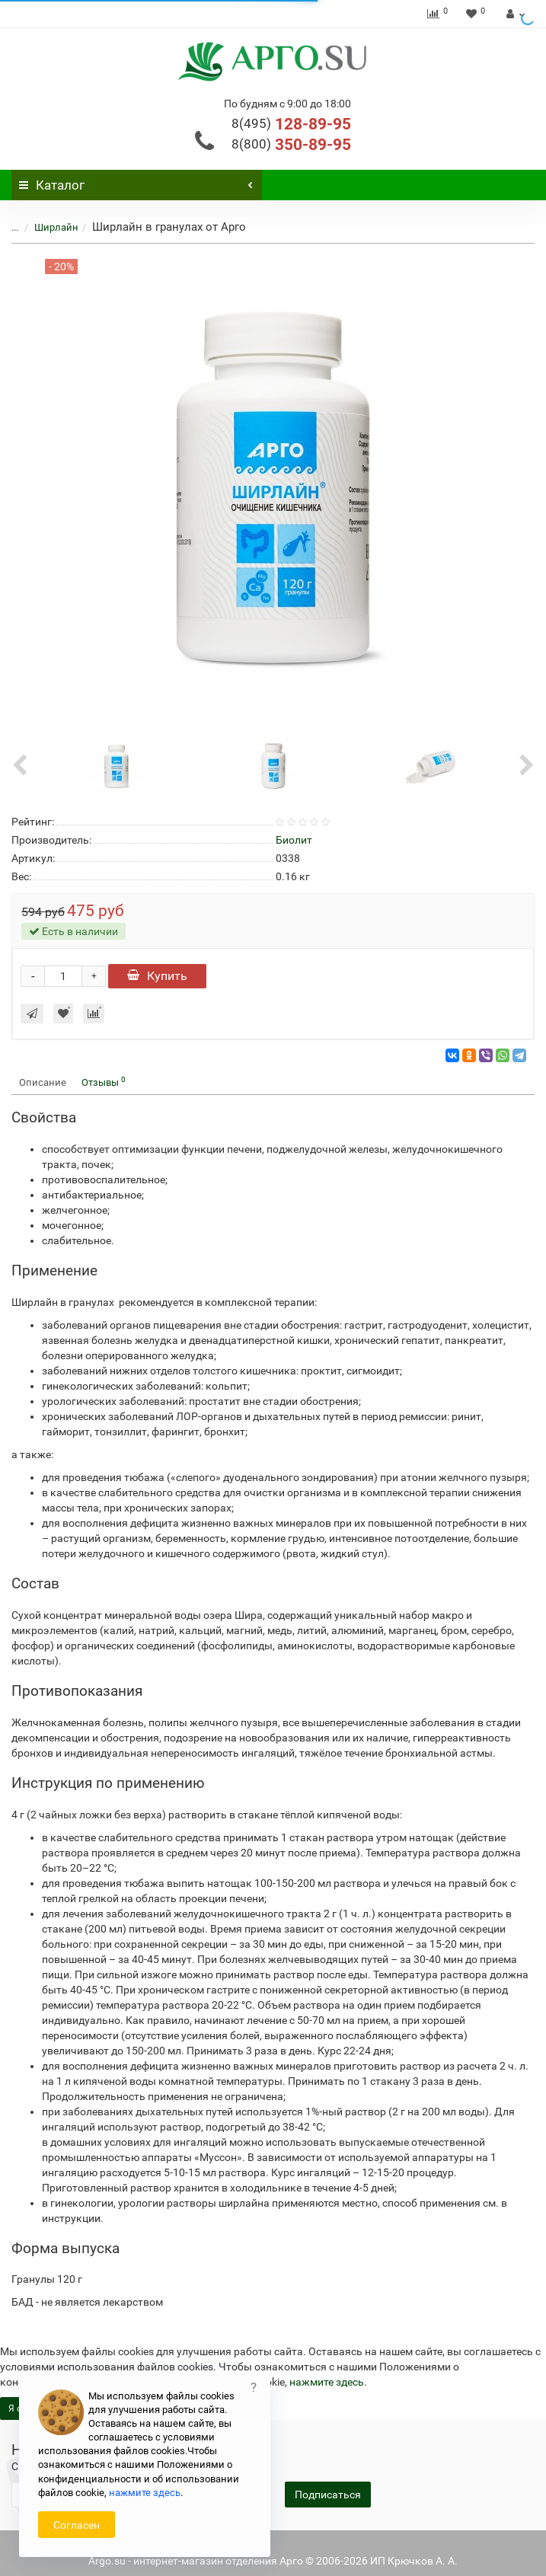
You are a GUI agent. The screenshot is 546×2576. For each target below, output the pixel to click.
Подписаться (328, 2494)
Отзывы (103, 1081)
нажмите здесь (326, 2382)
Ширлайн (56, 227)
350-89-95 (291, 145)
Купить (157, 976)
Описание (42, 1082)
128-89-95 (291, 124)
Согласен (76, 2525)
